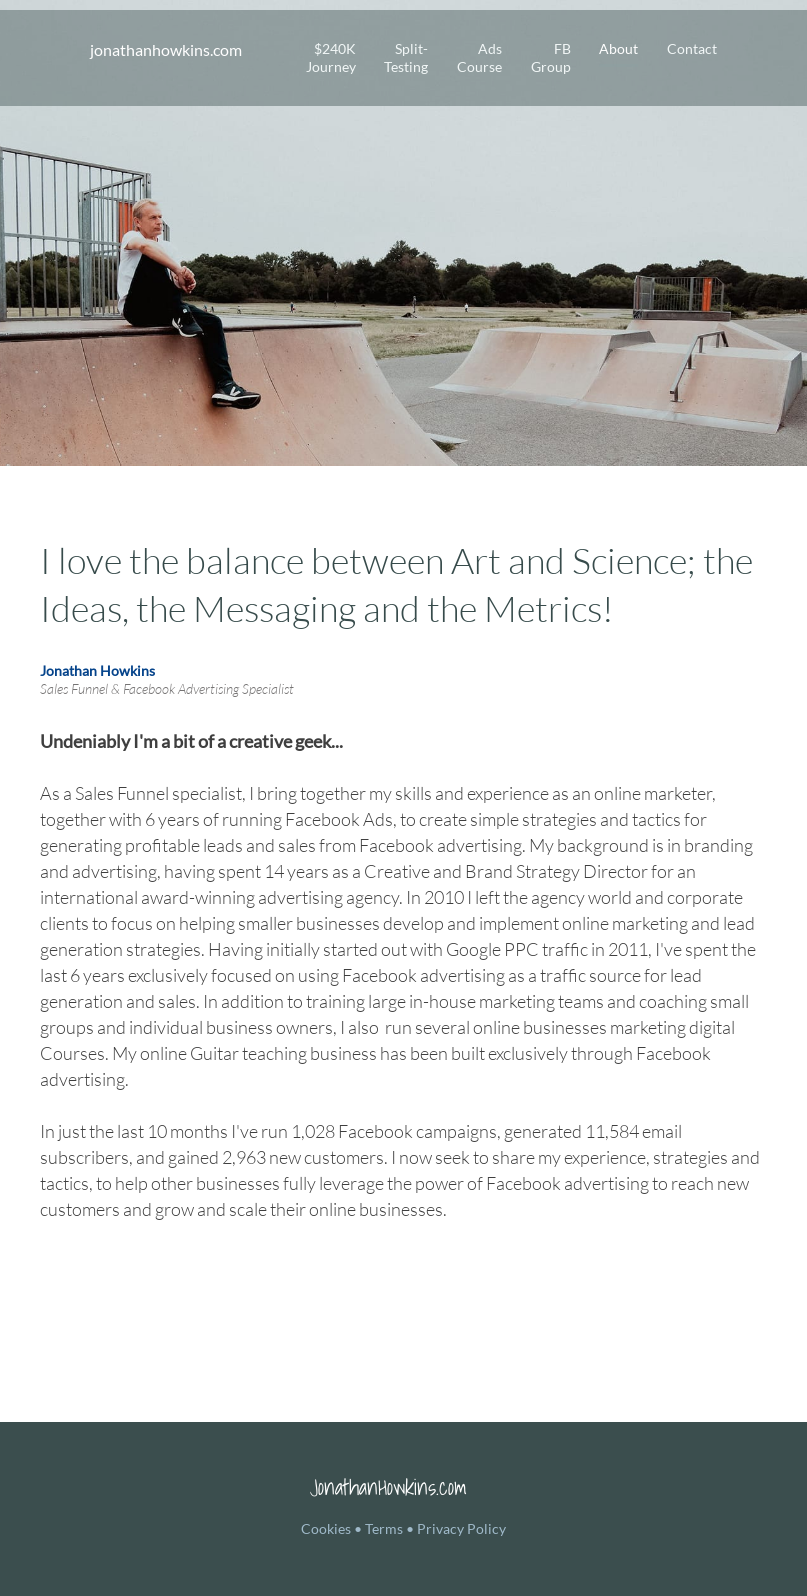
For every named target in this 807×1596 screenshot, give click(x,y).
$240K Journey (331, 57)
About (618, 48)
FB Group (551, 57)
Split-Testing (406, 57)
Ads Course (479, 57)
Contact (692, 48)
